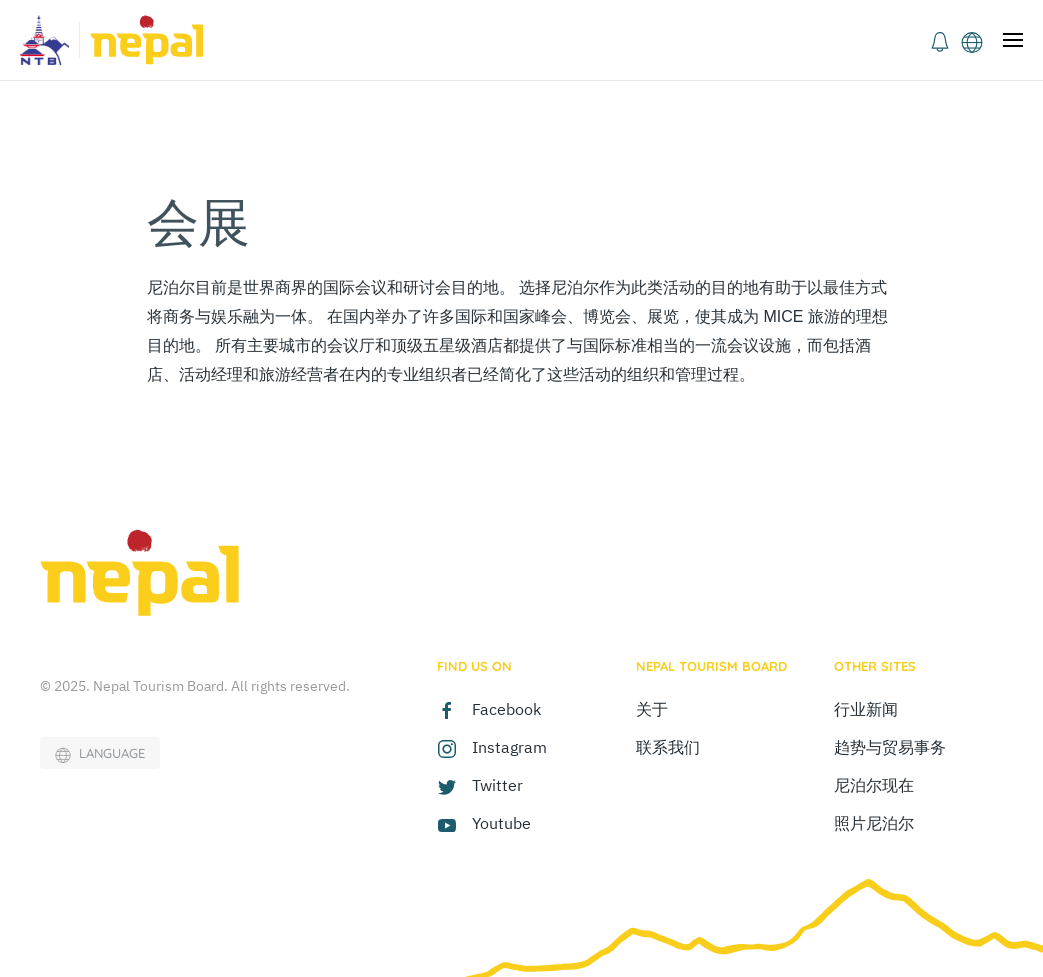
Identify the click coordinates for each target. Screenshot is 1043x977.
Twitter (497, 785)
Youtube (501, 823)
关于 (652, 709)
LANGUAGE (100, 754)
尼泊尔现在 (874, 785)
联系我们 (668, 747)
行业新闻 (866, 709)
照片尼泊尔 (874, 823)
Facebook (506, 709)
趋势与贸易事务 (890, 747)
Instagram (509, 747)
